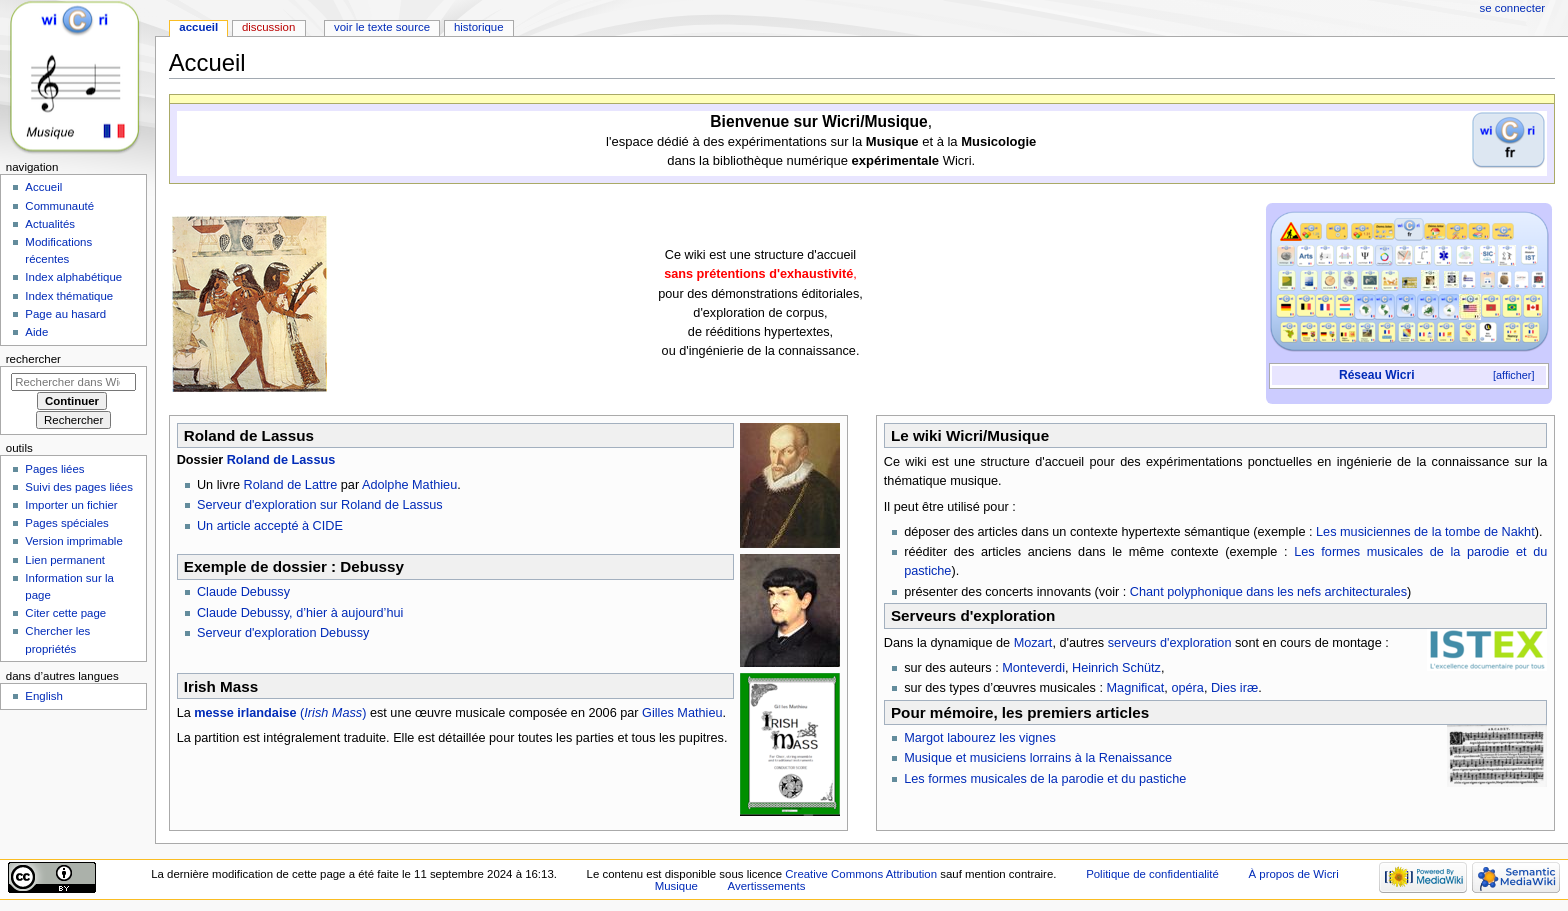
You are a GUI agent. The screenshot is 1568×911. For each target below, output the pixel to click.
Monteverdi (1033, 668)
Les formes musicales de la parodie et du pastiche (1045, 779)
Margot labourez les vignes (980, 738)
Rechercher (33, 359)
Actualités (50, 224)
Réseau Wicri (1377, 375)
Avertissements (767, 886)
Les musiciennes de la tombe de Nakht (1425, 532)
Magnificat (1136, 688)
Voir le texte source (382, 27)
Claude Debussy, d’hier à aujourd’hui (300, 613)
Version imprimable (73, 541)
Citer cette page (65, 613)
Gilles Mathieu (682, 713)
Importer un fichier (71, 505)
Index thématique (69, 296)
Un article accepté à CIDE (270, 526)
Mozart (1033, 643)
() (280, 713)
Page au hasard (65, 314)
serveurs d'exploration (1170, 643)
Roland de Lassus (281, 460)
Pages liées (54, 469)
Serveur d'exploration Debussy (283, 633)
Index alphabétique (73, 277)
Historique (479, 27)
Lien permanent (65, 560)
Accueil (198, 27)
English (44, 696)
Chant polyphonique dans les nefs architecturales (1268, 592)
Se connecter (1513, 8)
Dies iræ (1234, 688)
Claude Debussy (243, 592)
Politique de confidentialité (1152, 874)
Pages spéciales (66, 523)
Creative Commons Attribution (861, 874)
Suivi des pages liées (79, 487)
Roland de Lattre (290, 485)
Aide (36, 332)
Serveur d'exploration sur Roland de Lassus (320, 505)
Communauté (59, 206)
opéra (1187, 688)
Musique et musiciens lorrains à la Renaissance (1038, 758)
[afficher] (1513, 375)
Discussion (268, 27)
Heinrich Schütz (1116, 668)
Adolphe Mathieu (409, 485)
